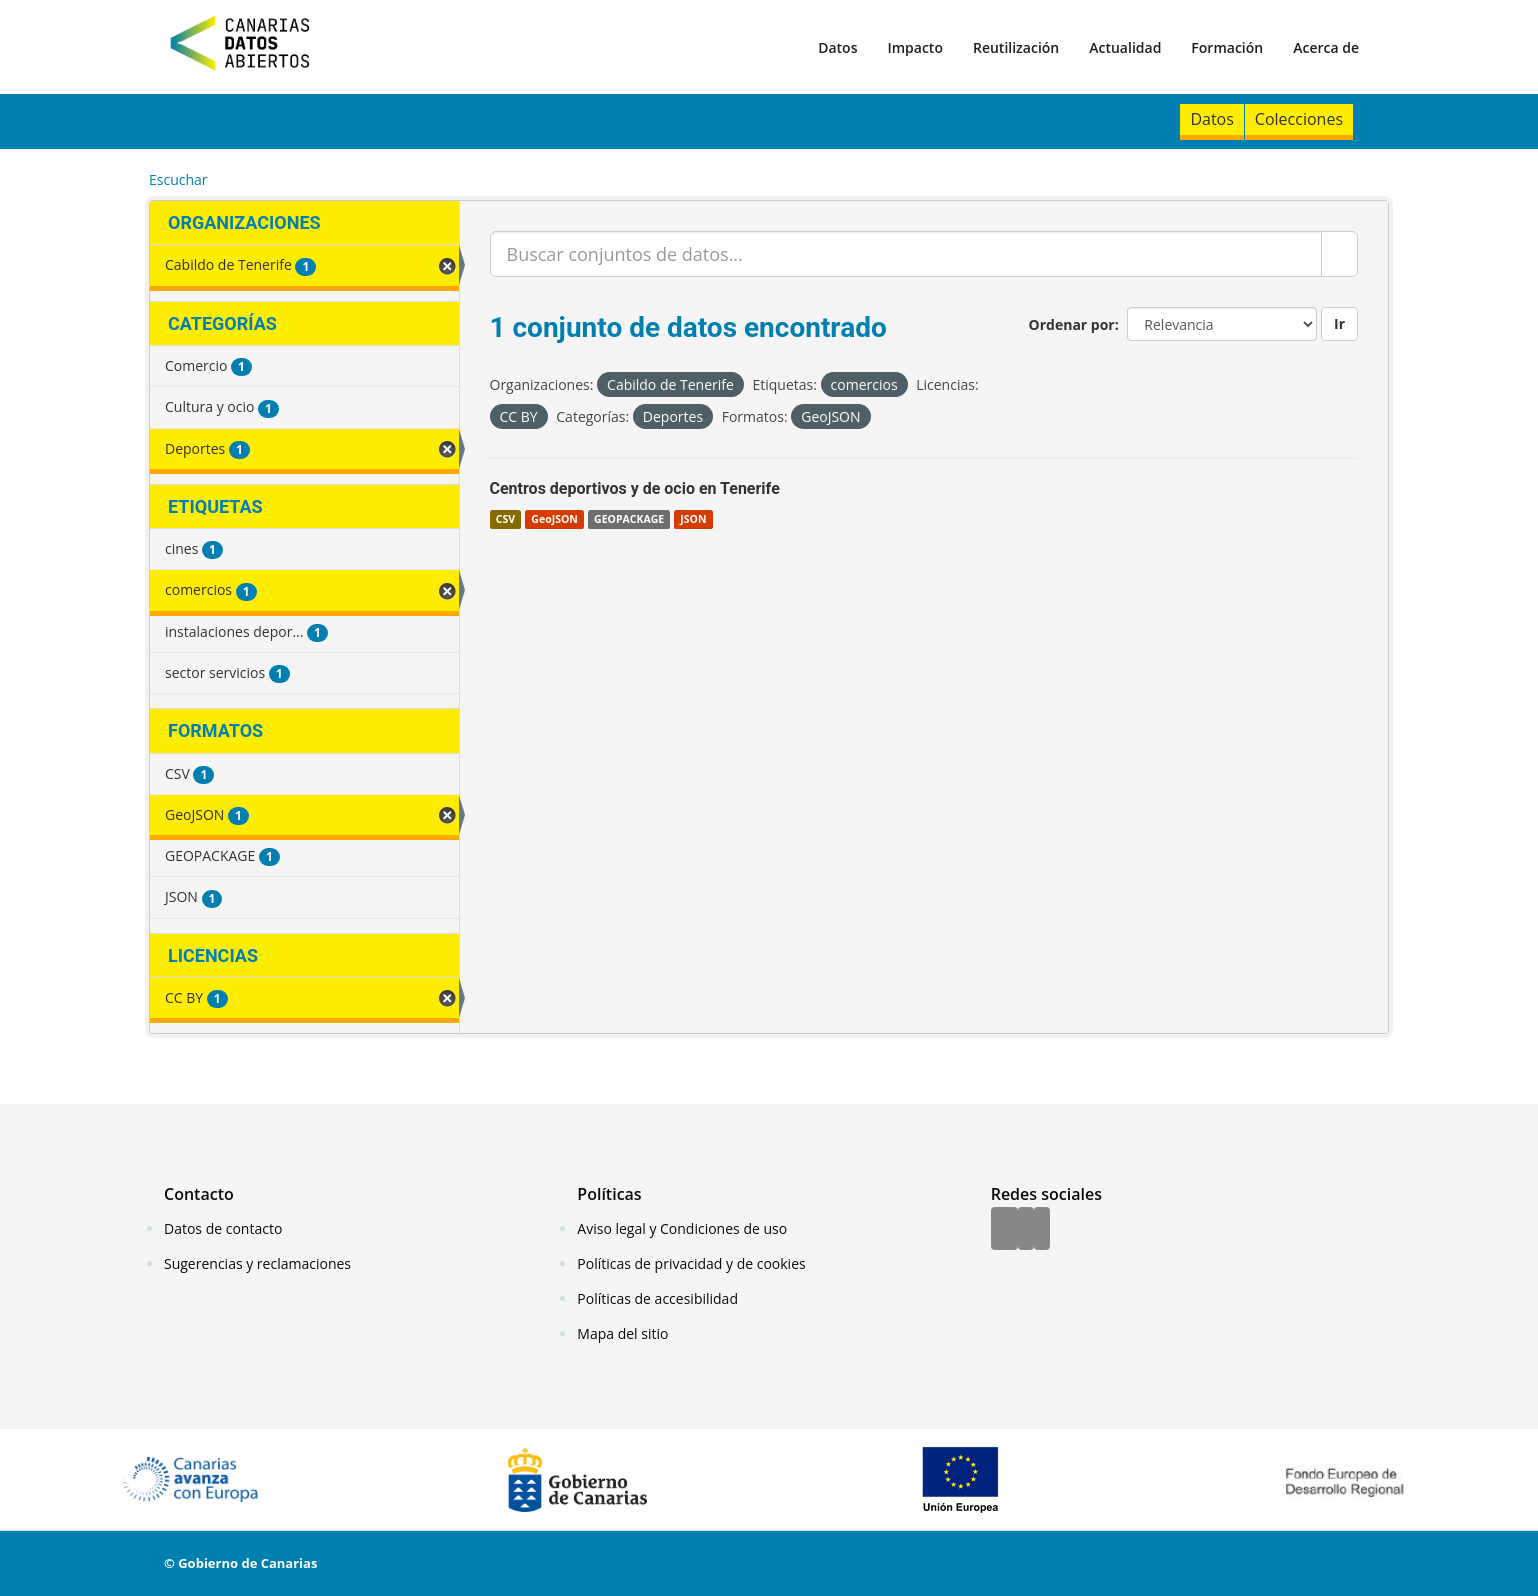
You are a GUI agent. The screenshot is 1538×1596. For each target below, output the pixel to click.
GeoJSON (554, 519)
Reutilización (1016, 47)
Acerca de (1326, 47)
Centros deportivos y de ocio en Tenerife (635, 488)
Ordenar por (1072, 324)
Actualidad (1125, 47)
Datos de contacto (223, 1228)
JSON (693, 519)
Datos (837, 47)
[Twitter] (1026, 1230)
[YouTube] (1042, 1230)
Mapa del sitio (622, 1333)
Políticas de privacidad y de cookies (691, 1263)
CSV (505, 519)
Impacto (915, 47)
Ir (1339, 323)
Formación (1227, 47)
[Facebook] (1004, 1230)
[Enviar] (1339, 254)
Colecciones (1299, 119)
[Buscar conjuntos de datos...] (906, 254)
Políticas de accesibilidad (657, 1298)
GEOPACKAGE (629, 519)
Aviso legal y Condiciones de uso (682, 1228)
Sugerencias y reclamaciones (257, 1263)
